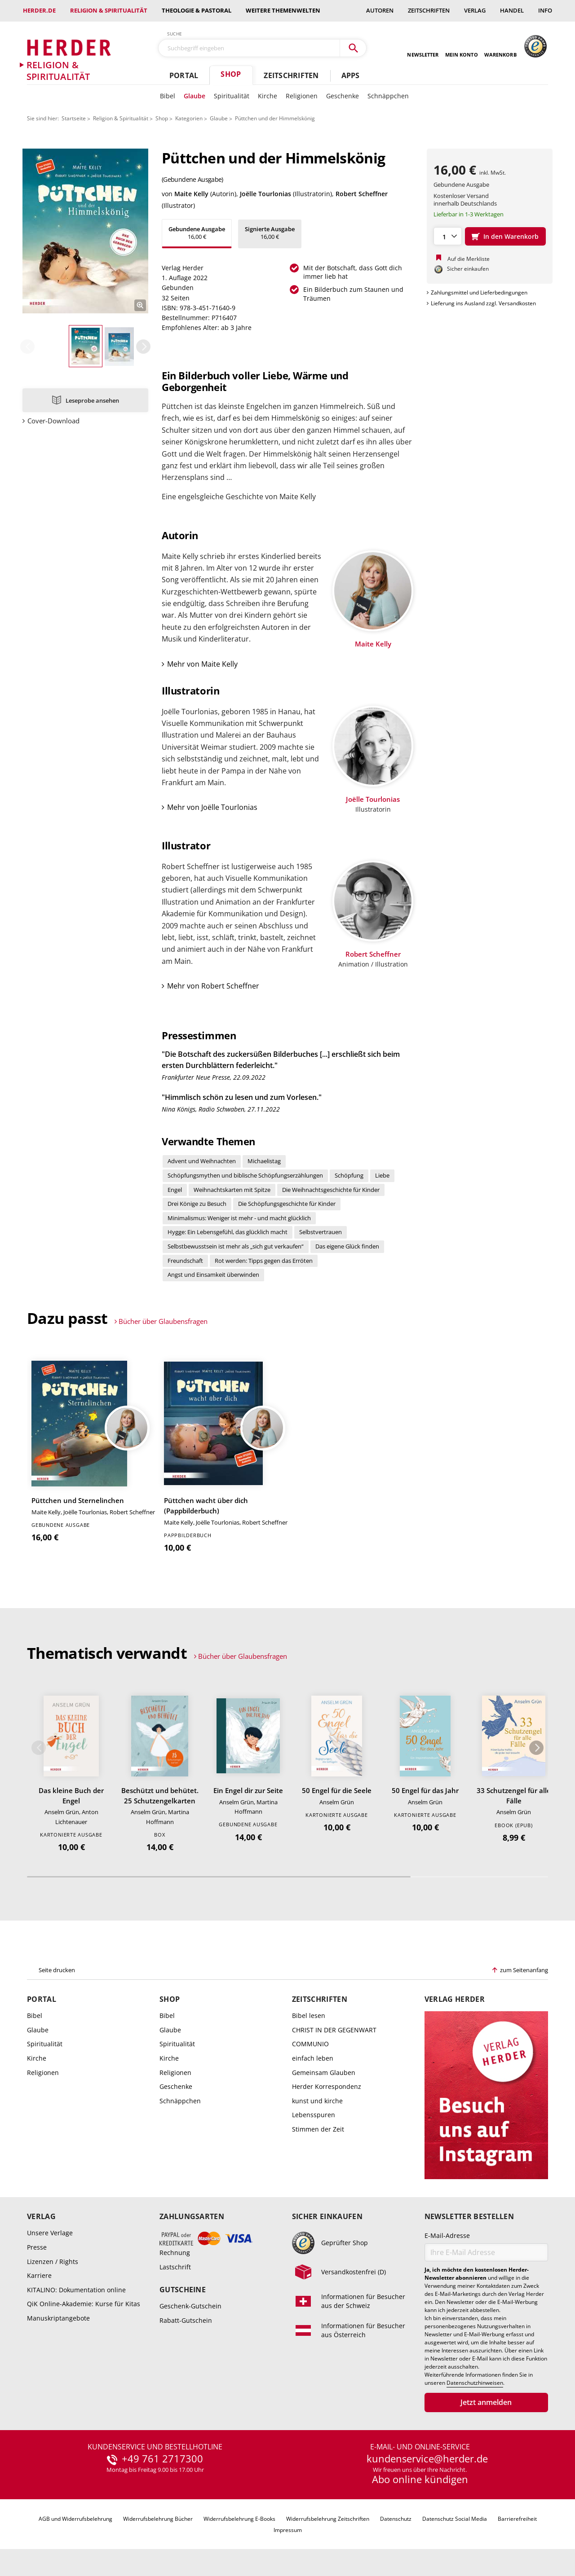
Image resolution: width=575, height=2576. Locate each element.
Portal (183, 75)
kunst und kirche (317, 2101)
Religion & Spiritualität (108, 10)
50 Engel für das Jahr (425, 1790)
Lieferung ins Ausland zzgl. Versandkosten (483, 303)
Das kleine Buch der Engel (71, 1795)
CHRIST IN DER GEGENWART (334, 2030)
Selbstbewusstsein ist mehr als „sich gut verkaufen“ (236, 1246)
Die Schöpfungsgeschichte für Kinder (287, 1204)
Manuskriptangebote (58, 2318)
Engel (175, 1190)
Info (545, 10)
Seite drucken (57, 1970)
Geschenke (342, 96)
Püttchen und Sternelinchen (77, 1500)
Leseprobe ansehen (92, 400)
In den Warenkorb (511, 236)
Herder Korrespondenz (326, 2086)
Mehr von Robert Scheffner (213, 986)
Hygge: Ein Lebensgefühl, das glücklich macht (228, 1232)
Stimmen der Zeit (318, 2129)
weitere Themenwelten (283, 10)
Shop (231, 74)
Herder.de (39, 10)
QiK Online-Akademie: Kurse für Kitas (83, 2303)
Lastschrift (175, 2267)
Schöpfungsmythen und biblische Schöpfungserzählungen (245, 1175)
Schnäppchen (388, 96)
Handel (512, 10)
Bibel (167, 96)
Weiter (143, 346)
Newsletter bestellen (469, 2216)
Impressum (288, 2530)
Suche (174, 34)
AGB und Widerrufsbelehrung (75, 2519)
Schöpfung (349, 1175)
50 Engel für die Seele (337, 1790)
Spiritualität (231, 96)
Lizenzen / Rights (52, 2261)
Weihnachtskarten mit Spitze (232, 1190)
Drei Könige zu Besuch (197, 1204)
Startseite (74, 118)
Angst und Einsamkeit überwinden (213, 1274)
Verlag (475, 10)
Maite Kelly (191, 193)
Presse (37, 2247)
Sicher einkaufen (327, 2216)
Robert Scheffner (362, 193)
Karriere (39, 2275)
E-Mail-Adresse (447, 2235)
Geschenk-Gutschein (190, 2306)
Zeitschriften (429, 10)
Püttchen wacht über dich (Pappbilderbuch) (206, 1505)
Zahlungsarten (191, 2216)
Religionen (302, 96)
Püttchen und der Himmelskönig (275, 118)
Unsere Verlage (50, 2233)
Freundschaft (185, 1261)
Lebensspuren (313, 2114)
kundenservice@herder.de (427, 2459)
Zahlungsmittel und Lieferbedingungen (479, 292)
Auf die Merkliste (468, 259)
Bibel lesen (308, 2015)
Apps (350, 75)
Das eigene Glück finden (347, 1246)
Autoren (380, 10)
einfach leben (312, 2058)
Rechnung (174, 2252)
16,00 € (196, 233)
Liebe (382, 1175)
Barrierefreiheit (517, 2519)
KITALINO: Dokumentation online (76, 2290)
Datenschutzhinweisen (475, 2383)
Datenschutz (395, 2519)
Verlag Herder (455, 1999)
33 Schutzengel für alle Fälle (514, 1795)
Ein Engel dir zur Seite (248, 1790)
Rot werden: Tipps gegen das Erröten (264, 1261)
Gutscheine (182, 2290)
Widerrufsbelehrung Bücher (158, 2519)
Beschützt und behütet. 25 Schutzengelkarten (160, 1795)
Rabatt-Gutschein (185, 2320)
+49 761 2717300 (162, 2459)
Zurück (27, 346)
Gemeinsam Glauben (323, 2072)
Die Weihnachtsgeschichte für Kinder (331, 1190)
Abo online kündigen (420, 2479)
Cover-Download (53, 421)
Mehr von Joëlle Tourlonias (212, 807)
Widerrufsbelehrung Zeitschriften (327, 2519)
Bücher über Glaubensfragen (163, 1321)
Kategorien (189, 118)
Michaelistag (264, 1161)
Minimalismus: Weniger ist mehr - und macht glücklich (239, 1218)
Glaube (194, 96)
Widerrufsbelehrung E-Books (239, 2519)
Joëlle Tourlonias (265, 193)
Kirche (267, 96)
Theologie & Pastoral (196, 10)
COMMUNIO (310, 2044)
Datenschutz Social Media (454, 2519)
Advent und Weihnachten (202, 1161)
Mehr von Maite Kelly (202, 664)
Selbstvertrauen (320, 1232)
